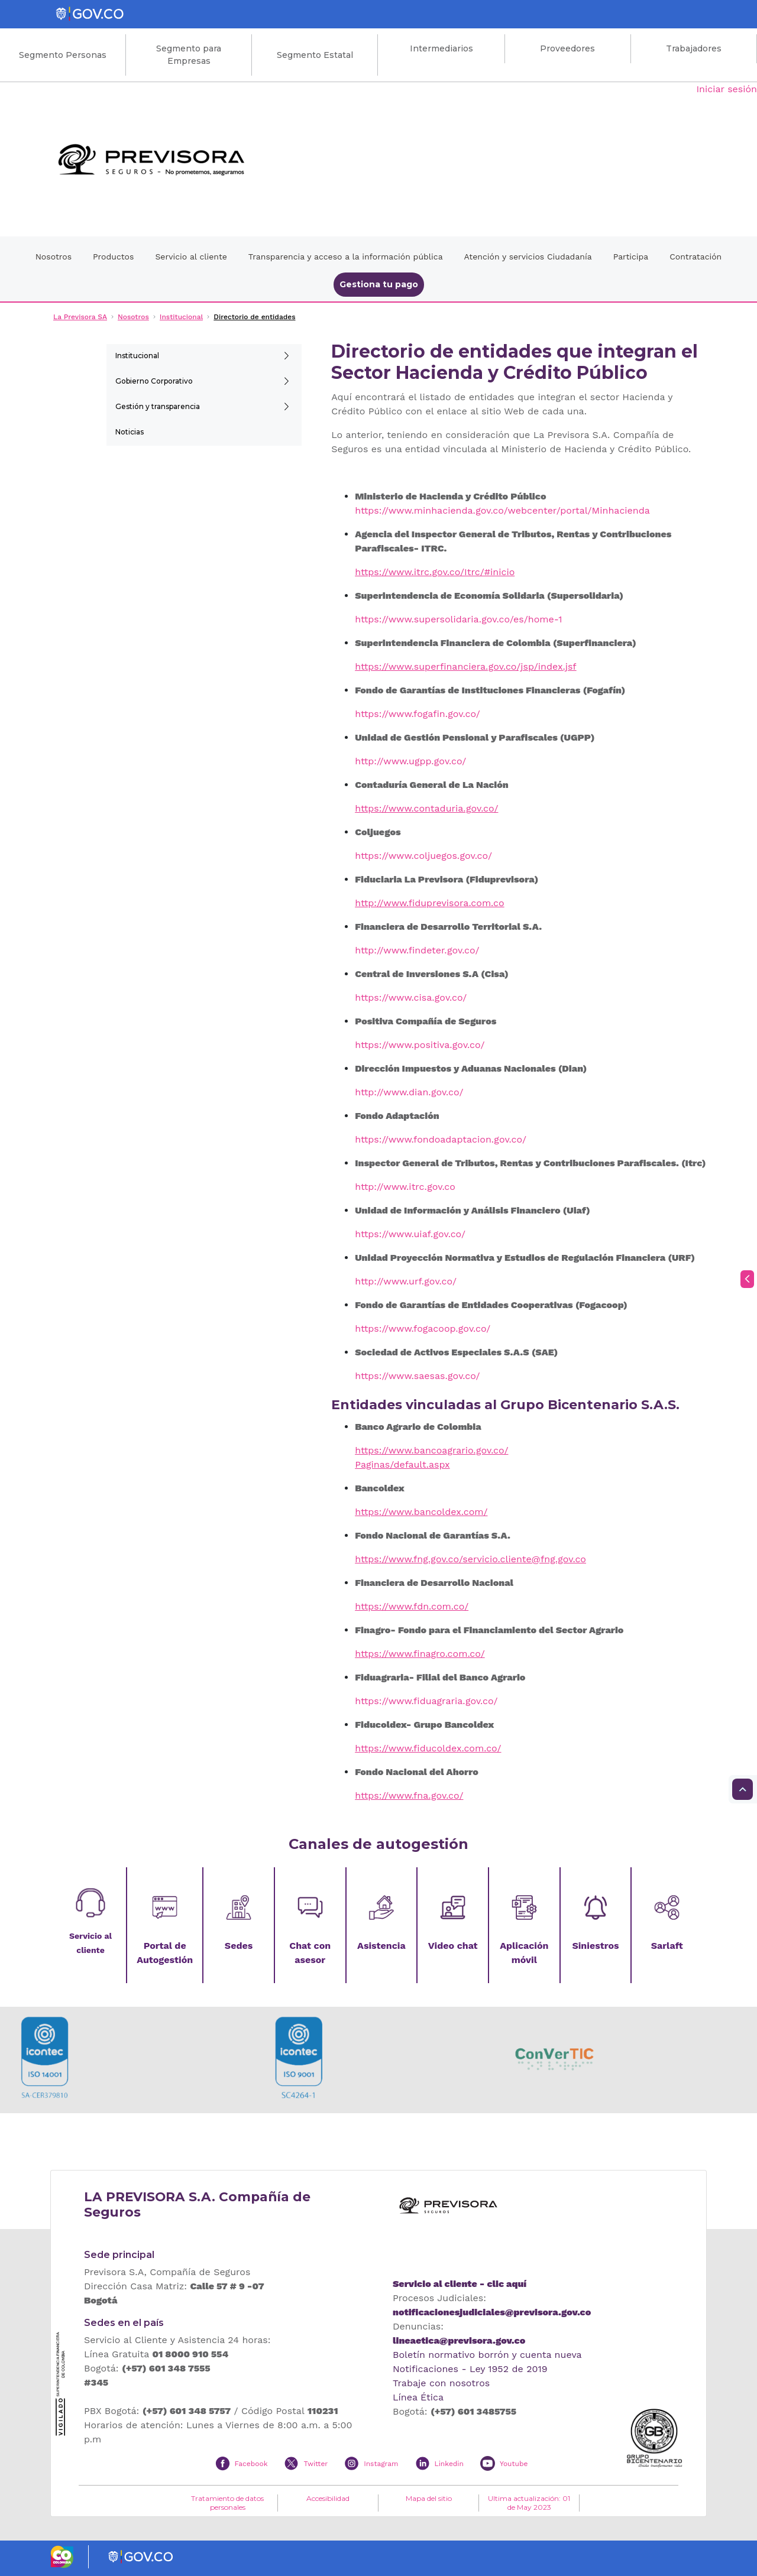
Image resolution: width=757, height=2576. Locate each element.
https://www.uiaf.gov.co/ (410, 1234)
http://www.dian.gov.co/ (409, 1092)
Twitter (315, 2464)
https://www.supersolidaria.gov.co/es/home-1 (458, 619)
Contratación (695, 256)
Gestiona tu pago (378, 284)
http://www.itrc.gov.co (405, 1186)
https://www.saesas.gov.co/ (417, 1375)
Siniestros (595, 1945)
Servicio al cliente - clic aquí (459, 2283)
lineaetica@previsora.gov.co (459, 2340)
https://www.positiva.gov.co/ (419, 1044)
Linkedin (449, 2464)
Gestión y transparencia (157, 406)
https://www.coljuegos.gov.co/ (423, 855)
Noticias (129, 431)
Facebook (251, 2464)
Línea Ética (418, 2397)
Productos (113, 256)
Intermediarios (441, 48)
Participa (631, 256)
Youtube (514, 2464)
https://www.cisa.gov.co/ (411, 997)
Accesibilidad (328, 2498)
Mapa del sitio (429, 2498)
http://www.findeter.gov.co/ (417, 950)
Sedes (239, 1945)
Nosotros (53, 256)
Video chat (453, 1945)
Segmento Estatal (315, 55)
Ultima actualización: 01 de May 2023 (529, 2502)
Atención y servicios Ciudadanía (528, 256)
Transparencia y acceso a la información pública (345, 256)
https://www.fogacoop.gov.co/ (422, 1328)
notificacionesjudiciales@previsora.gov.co (492, 2312)
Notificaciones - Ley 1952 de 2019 (470, 2368)
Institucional (137, 355)
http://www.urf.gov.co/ (406, 1281)
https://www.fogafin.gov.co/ (417, 713)
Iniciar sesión (726, 89)
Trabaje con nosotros (441, 2383)
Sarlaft (667, 1945)
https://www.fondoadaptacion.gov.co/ (440, 1139)
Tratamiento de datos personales (227, 2502)
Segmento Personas (62, 55)
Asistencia (381, 1945)
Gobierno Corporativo (154, 381)
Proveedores (567, 48)
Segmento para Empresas (188, 54)
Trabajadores (694, 48)
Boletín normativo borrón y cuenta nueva (487, 2354)
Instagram (381, 2464)
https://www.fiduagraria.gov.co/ (426, 1700)
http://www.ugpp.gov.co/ (410, 761)
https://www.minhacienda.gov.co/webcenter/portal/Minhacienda (502, 510)
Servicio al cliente (191, 256)
